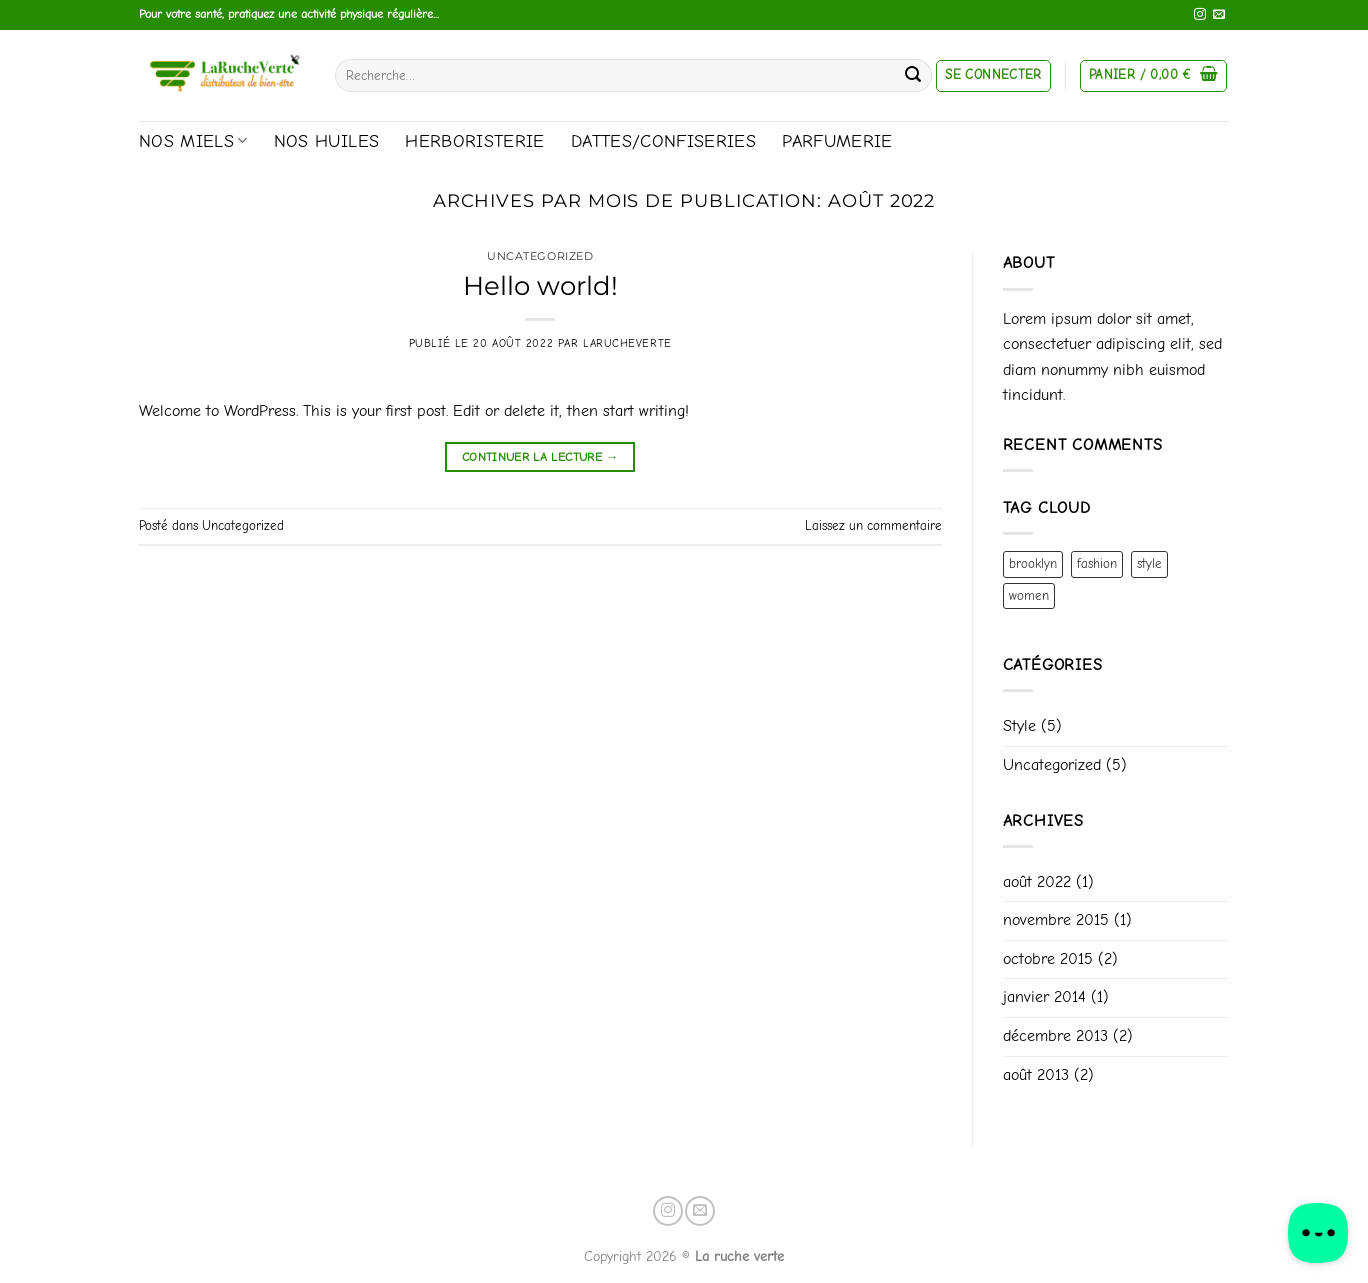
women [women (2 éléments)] (1029, 595)
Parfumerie (837, 141)
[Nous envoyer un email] (1219, 15)
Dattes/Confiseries (663, 141)
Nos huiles (327, 141)
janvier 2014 (1044, 997)
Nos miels (193, 141)
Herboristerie (475, 141)
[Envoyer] (913, 76)
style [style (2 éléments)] (1149, 563)
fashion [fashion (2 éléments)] (1097, 563)
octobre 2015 (1048, 959)
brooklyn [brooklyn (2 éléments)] (1033, 563)
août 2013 (1036, 1075)
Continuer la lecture (540, 457)
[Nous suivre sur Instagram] (1200, 15)
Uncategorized (540, 256)
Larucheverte (627, 343)
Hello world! (540, 285)
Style (1019, 726)
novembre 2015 (1056, 920)
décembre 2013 (1055, 1036)
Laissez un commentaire (873, 525)
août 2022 (1037, 882)
